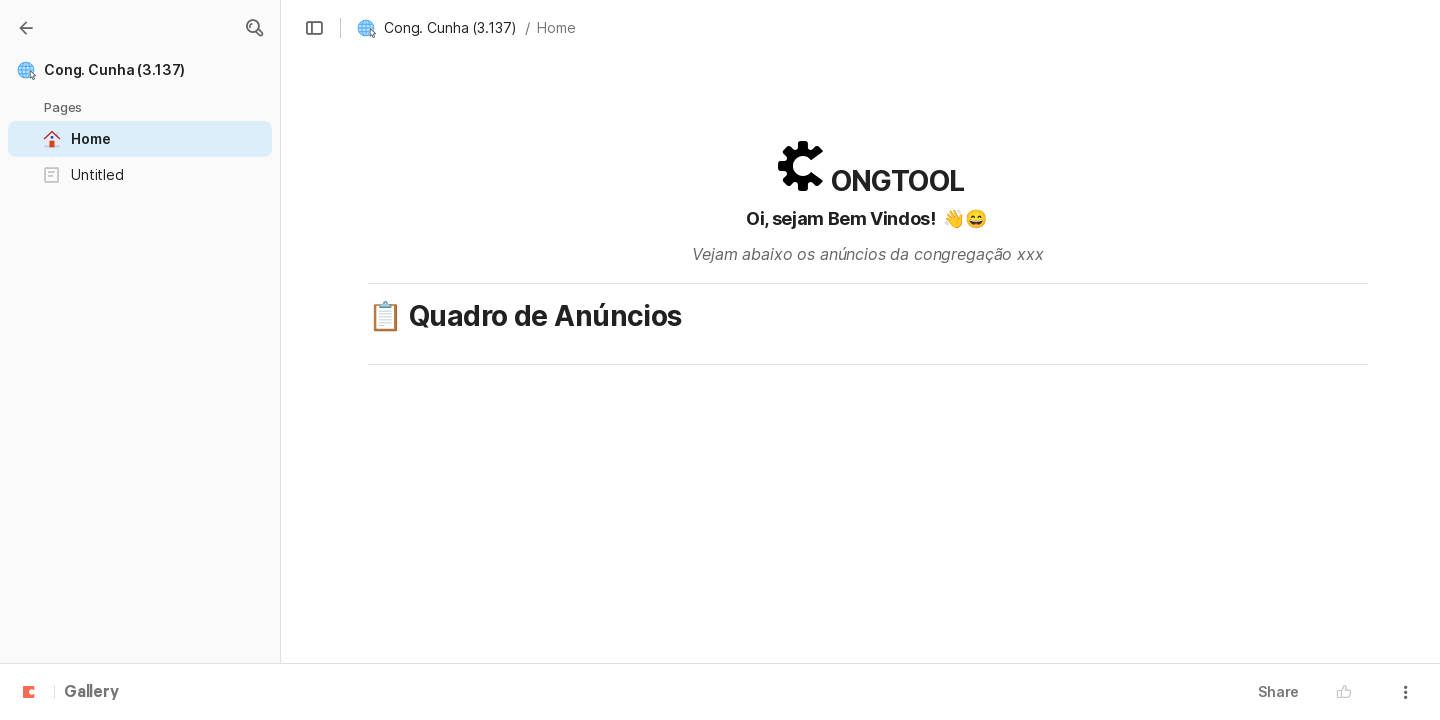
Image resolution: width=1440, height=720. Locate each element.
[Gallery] (26, 28)
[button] (254, 28)
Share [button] (1278, 691)
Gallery (91, 693)
